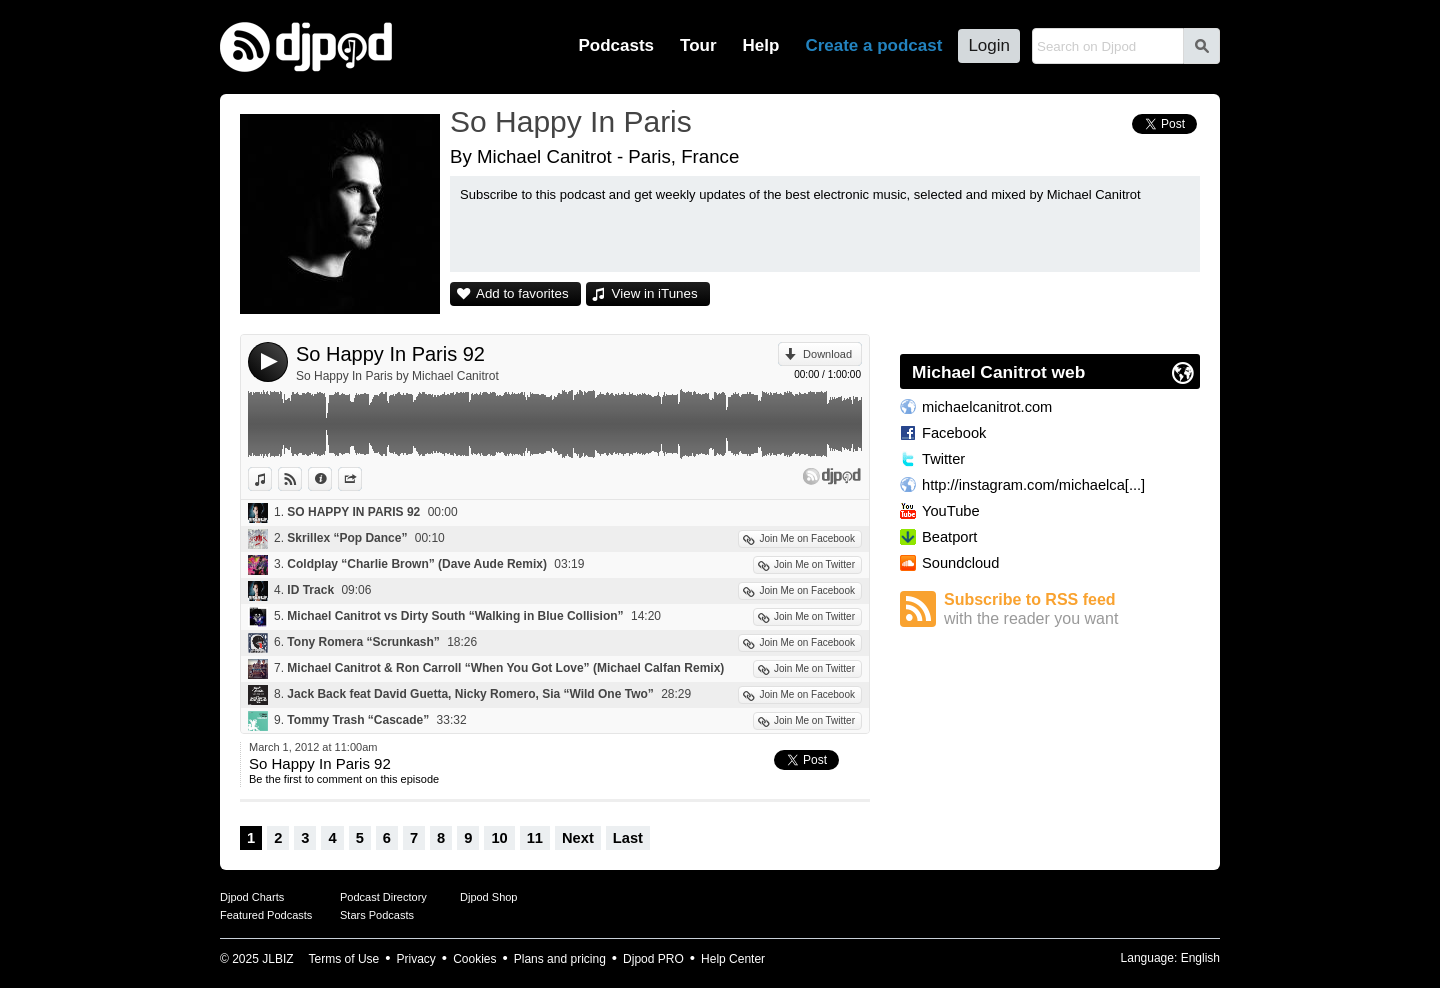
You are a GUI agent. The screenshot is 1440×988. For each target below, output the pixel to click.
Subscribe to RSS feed (1072, 609)
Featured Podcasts (266, 915)
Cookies (474, 959)
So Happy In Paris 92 (390, 354)
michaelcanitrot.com (987, 407)
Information (331, 479)
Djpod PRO (653, 959)
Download (827, 354)
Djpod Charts (252, 897)
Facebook (954, 433)
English (1200, 958)
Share (361, 479)
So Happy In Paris (571, 121)
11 (535, 838)
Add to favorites (522, 293)
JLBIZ (277, 959)
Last (628, 838)
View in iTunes (655, 293)
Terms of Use (344, 959)
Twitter (943, 459)
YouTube (951, 511)
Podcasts (616, 45)
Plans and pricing (560, 959)
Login (989, 45)
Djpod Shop (489, 897)
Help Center (733, 959)
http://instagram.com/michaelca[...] (1033, 485)
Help (761, 45)
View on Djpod (301, 479)
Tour (698, 45)
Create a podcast (873, 45)
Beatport (949, 537)
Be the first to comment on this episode (344, 779)
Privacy (416, 959)
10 (499, 838)
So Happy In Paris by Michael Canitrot (397, 376)
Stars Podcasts (377, 915)
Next (578, 838)
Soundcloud (960, 563)
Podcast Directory (383, 897)
